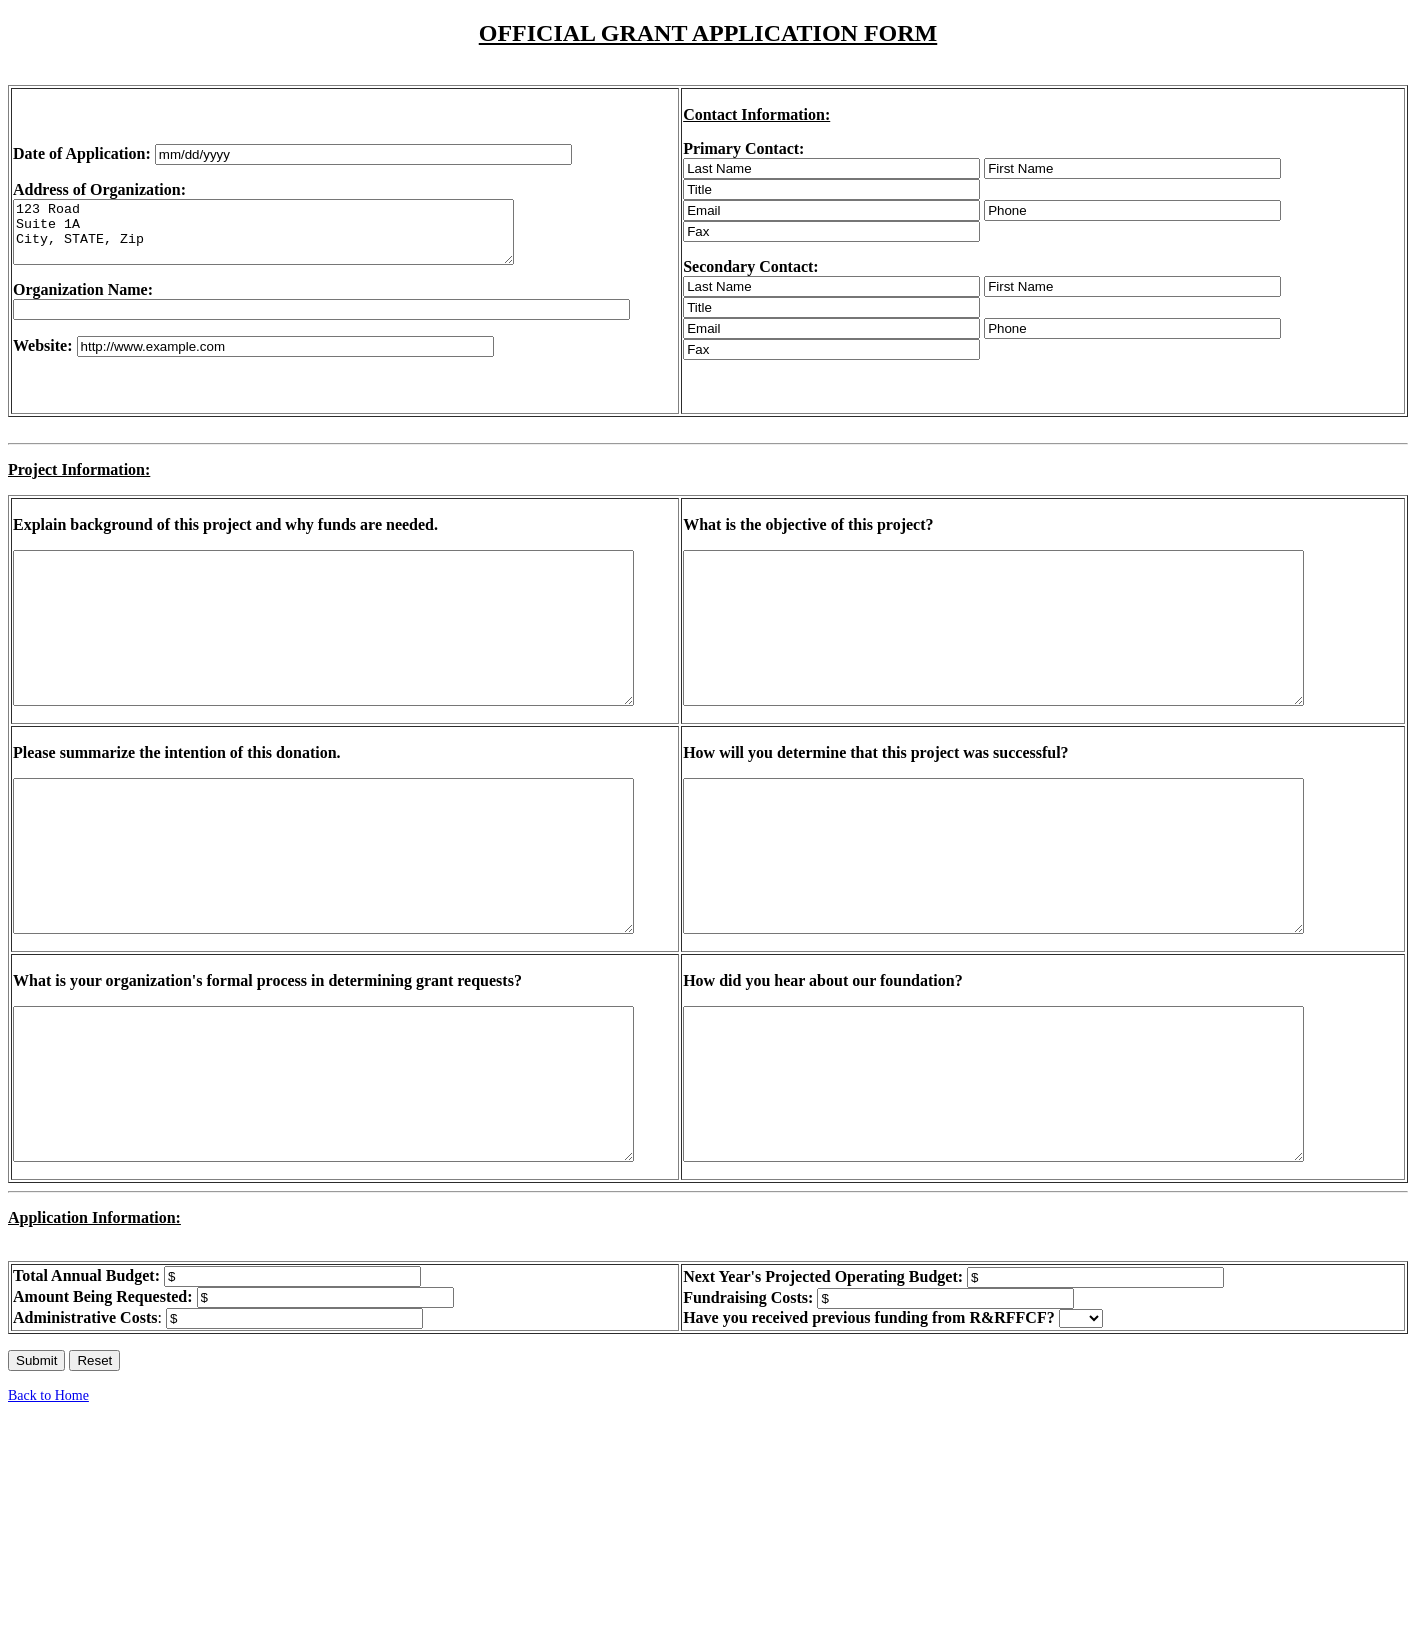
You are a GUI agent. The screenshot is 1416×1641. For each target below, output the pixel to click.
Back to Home (48, 1485)
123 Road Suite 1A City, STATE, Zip (293, 232)
